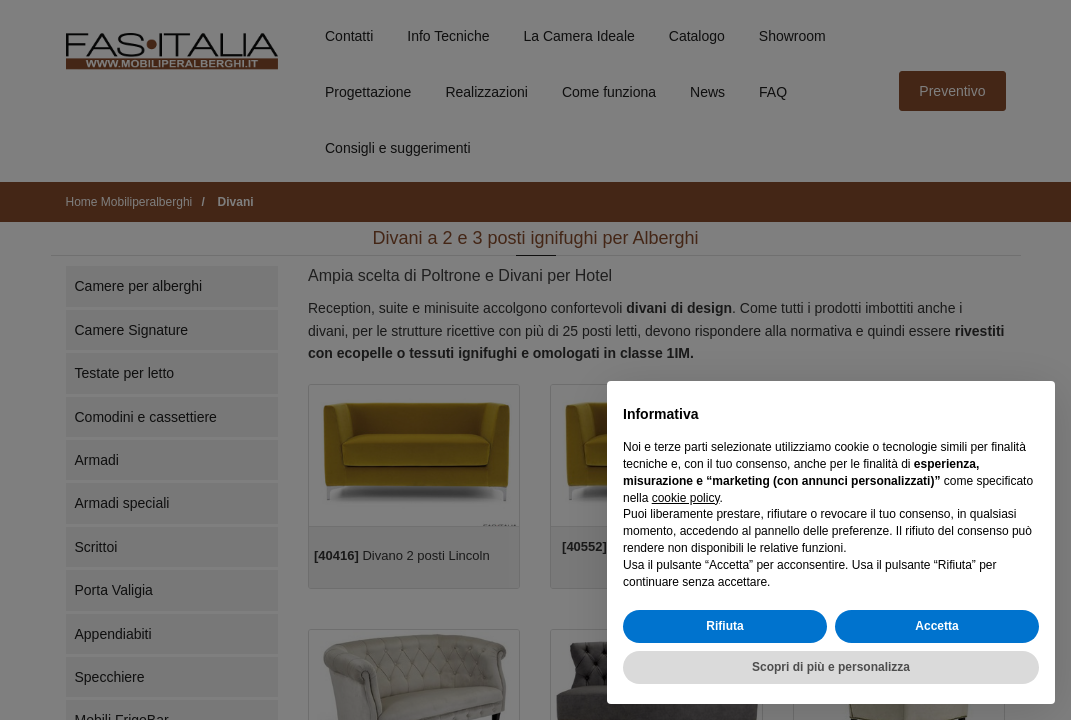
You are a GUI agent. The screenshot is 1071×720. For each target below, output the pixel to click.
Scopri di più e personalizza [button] (831, 667)
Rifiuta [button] (724, 626)
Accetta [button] (936, 626)
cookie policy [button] (686, 498)
